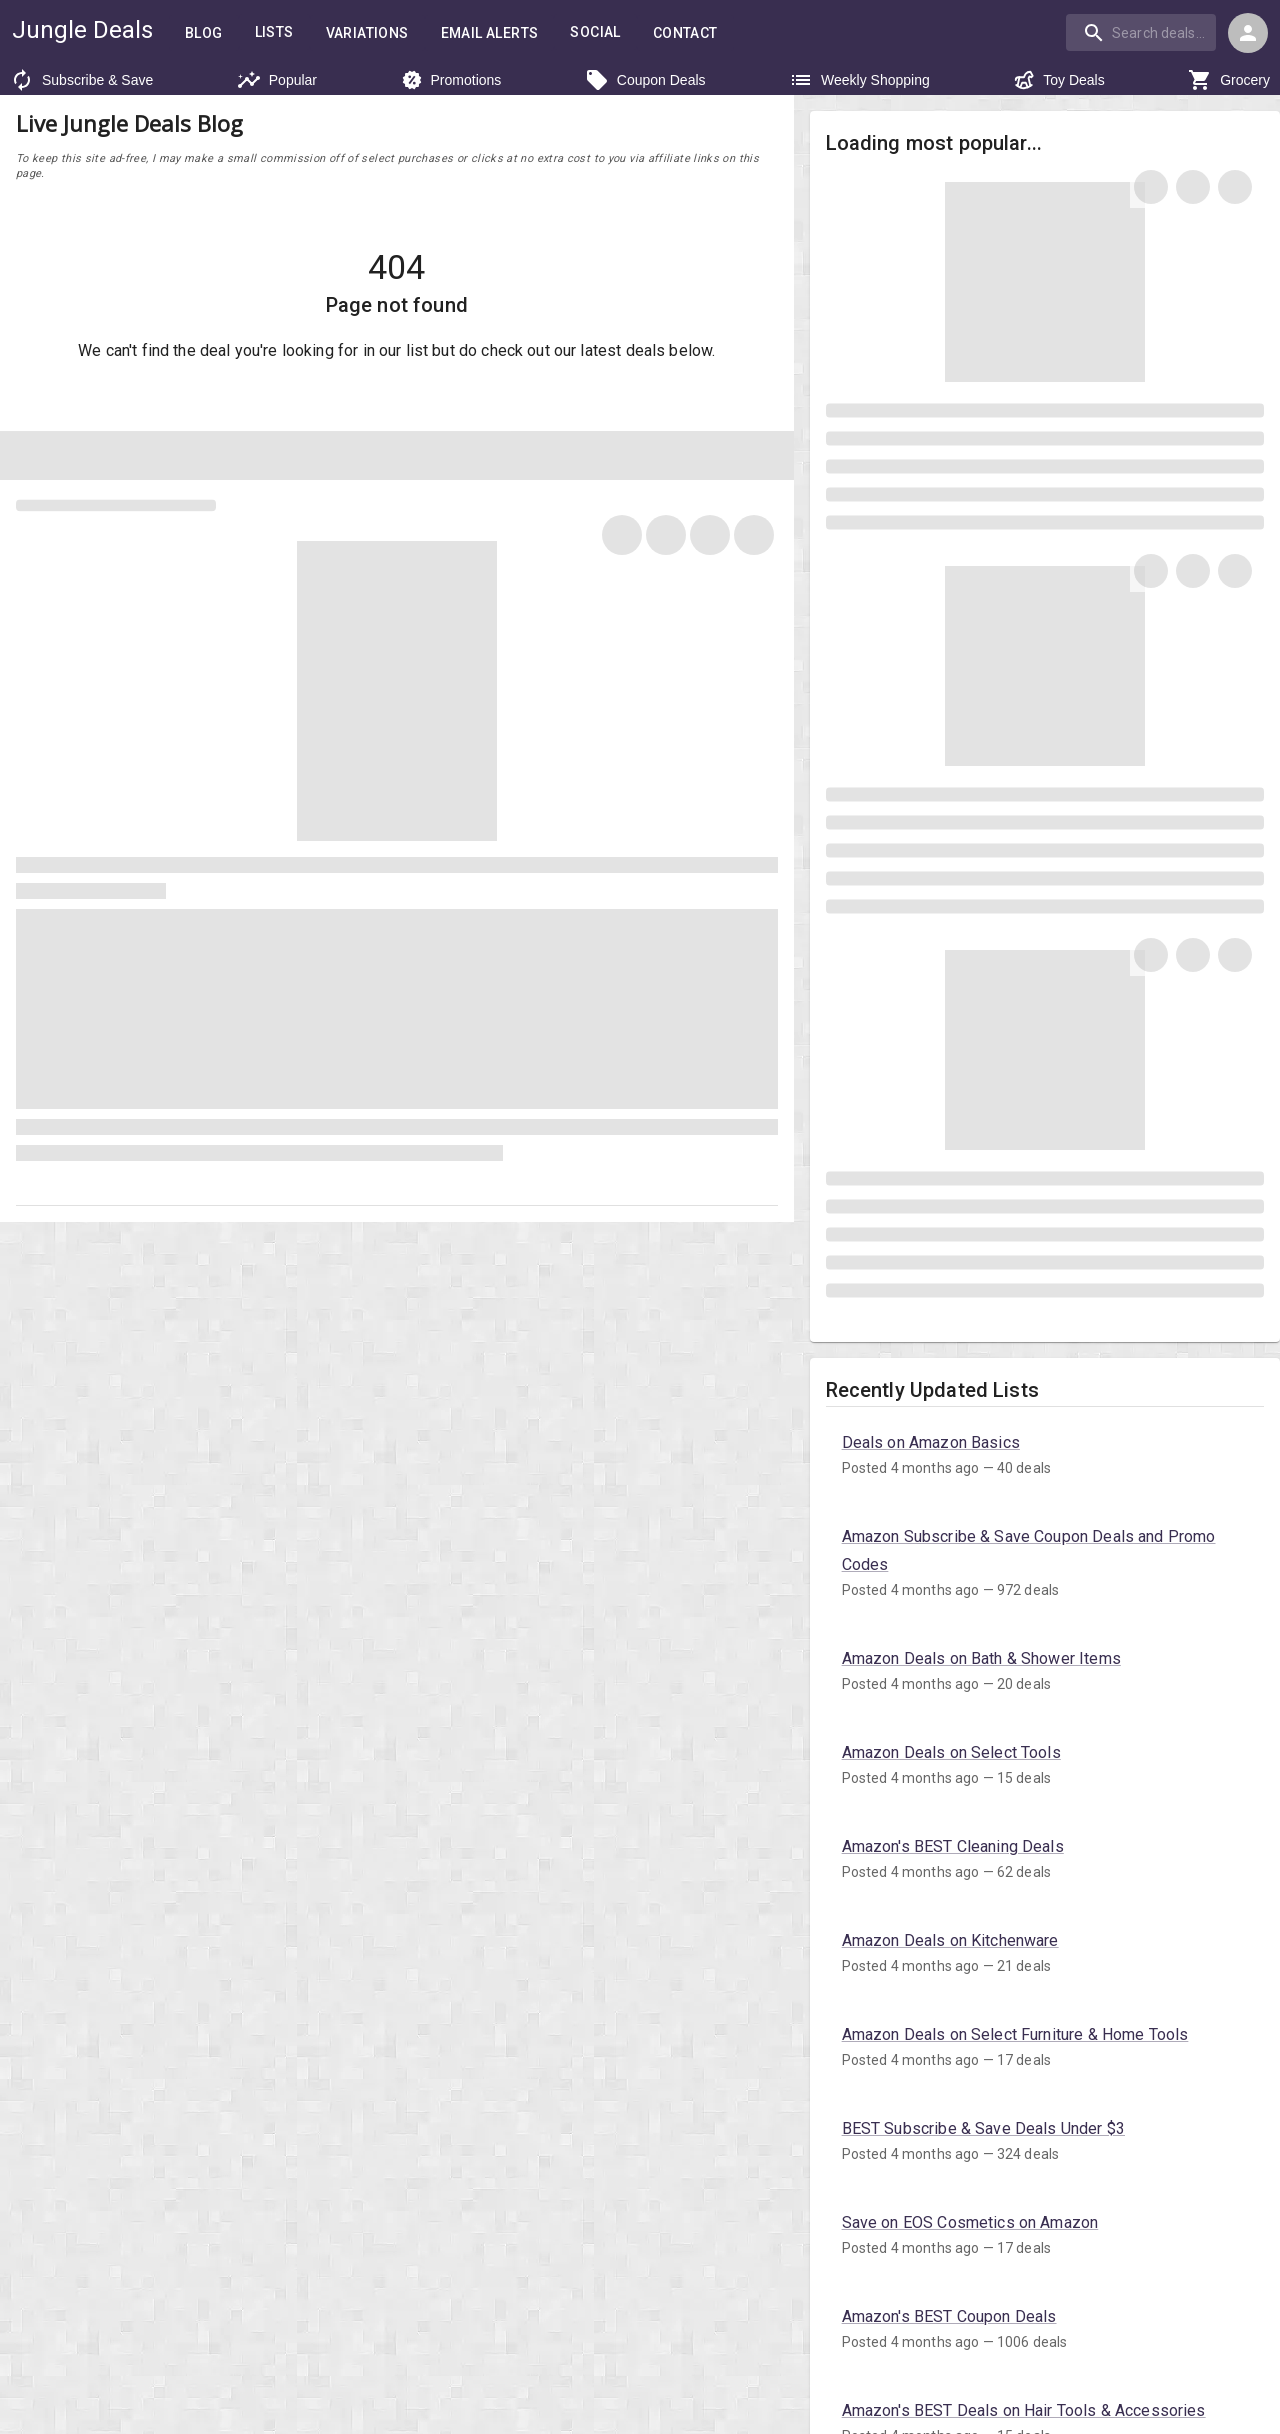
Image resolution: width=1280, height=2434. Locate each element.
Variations (371, 33)
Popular (277, 80)
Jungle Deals (81, 29)
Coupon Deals (645, 80)
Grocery (1229, 80)
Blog (203, 33)
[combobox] (1144, 32)
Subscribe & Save (81, 80)
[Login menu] (1248, 33)
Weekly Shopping (859, 80)
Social (610, 32)
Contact (702, 33)
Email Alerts (499, 33)
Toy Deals (1058, 80)
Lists (275, 32)
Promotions (451, 80)
